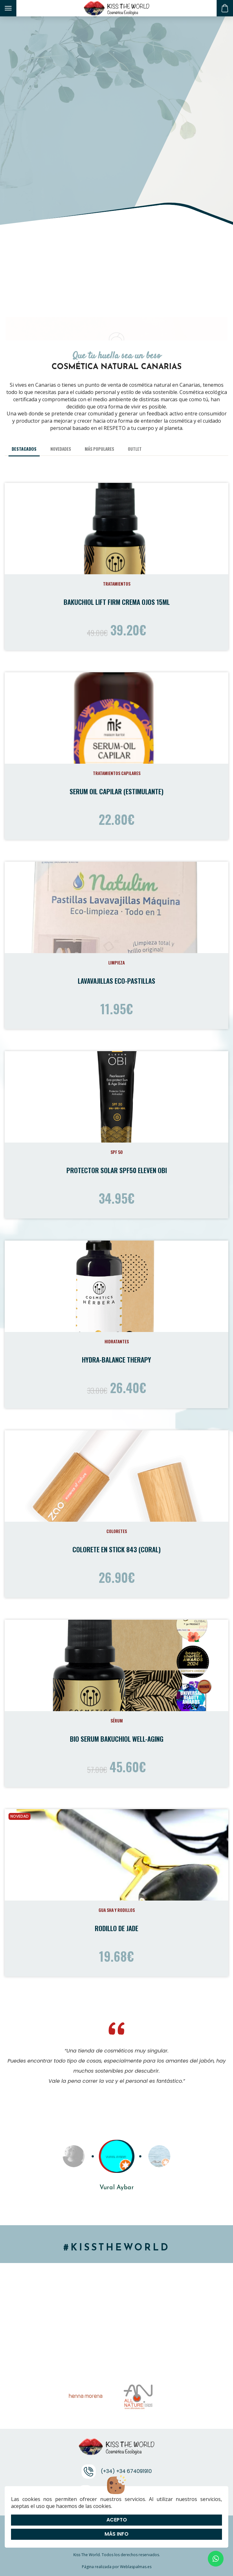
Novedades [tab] (60, 448)
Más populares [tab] (99, 448)
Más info (116, 2534)
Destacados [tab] (24, 448)
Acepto (116, 2519)
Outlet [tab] (135, 448)
